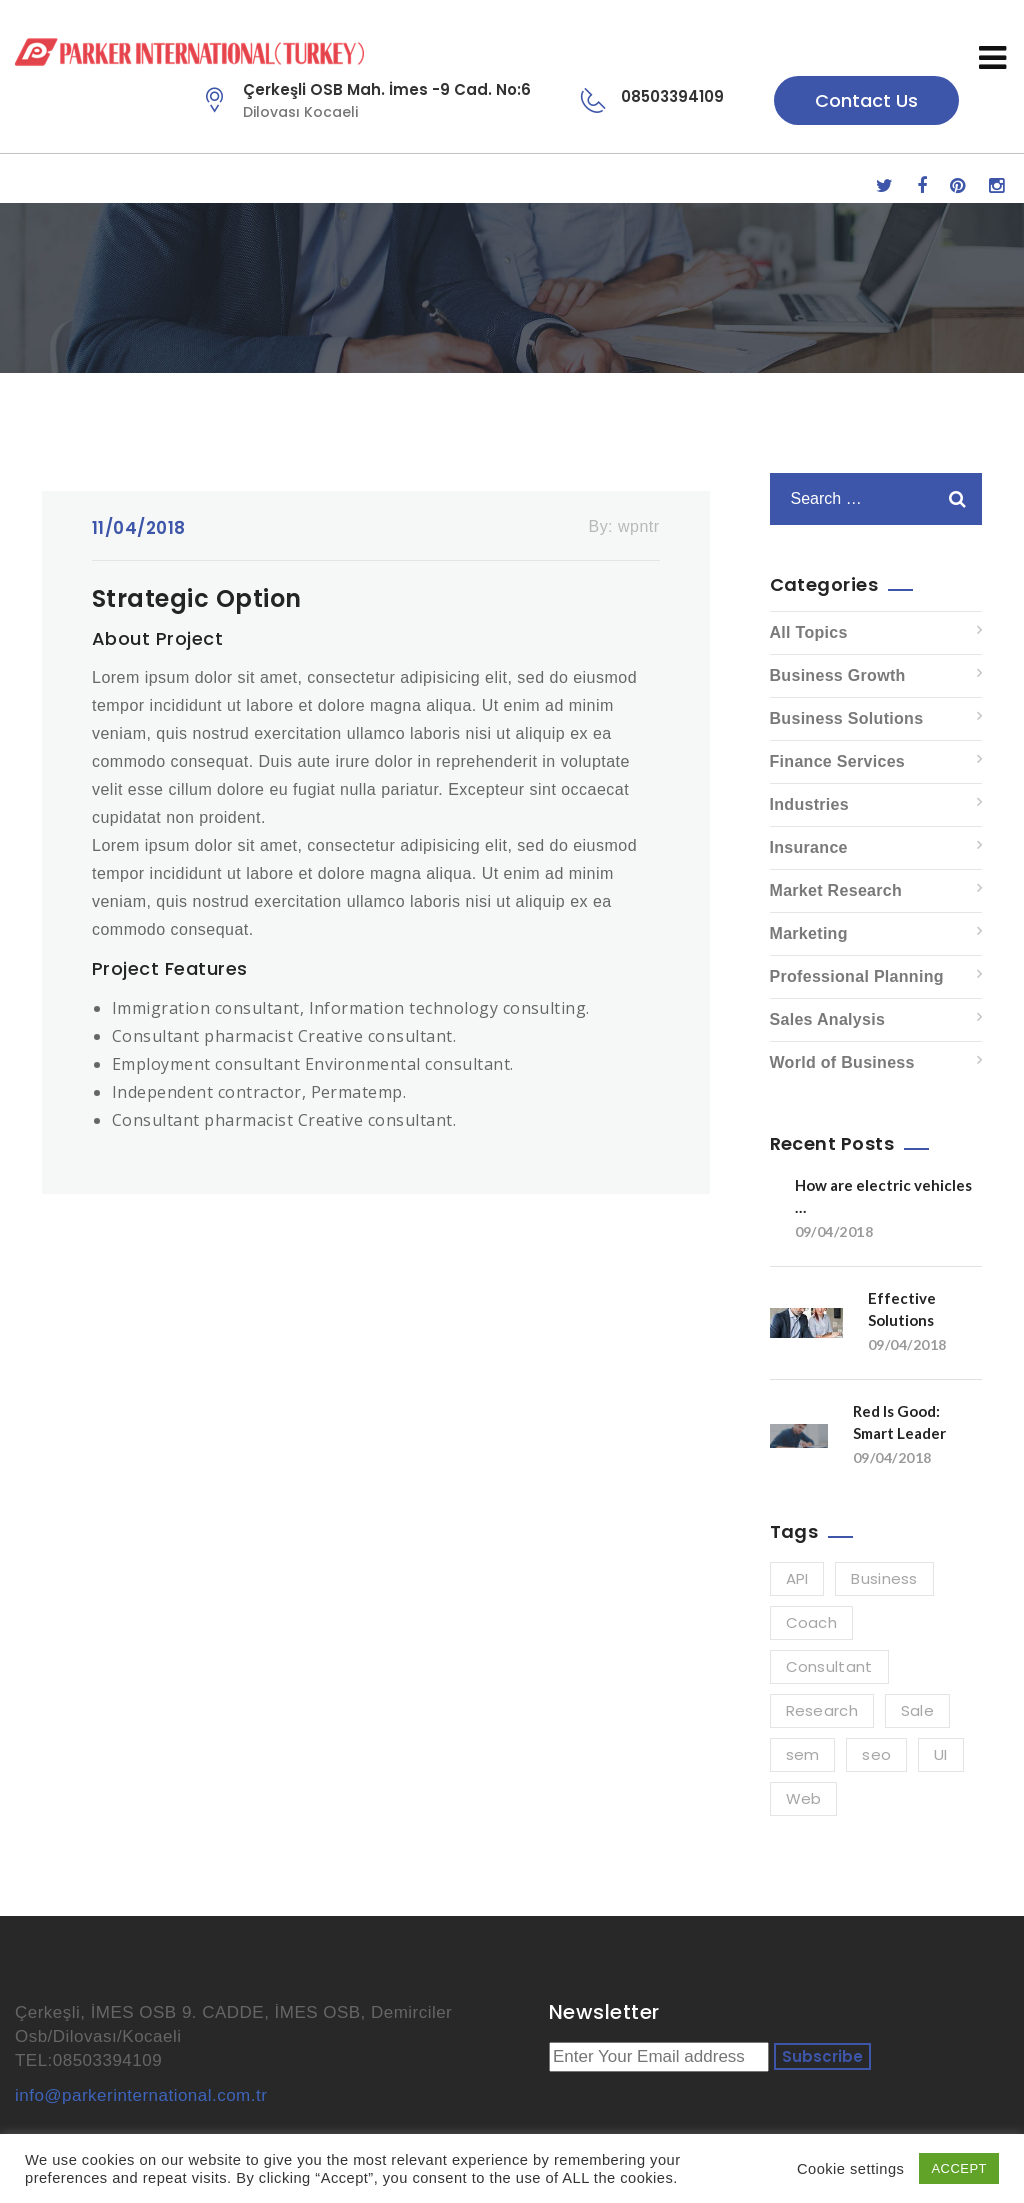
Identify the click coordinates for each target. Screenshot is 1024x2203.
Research (822, 1710)
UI (941, 1754)
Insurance (809, 847)
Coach (812, 1622)
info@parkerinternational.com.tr (141, 2095)
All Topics (809, 632)
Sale (917, 1710)
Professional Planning (857, 976)
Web (804, 1798)
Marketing (809, 933)
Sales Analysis (828, 1019)
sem (803, 1754)
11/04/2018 (139, 528)
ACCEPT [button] (959, 2168)
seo (876, 1754)
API (797, 1578)
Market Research (836, 890)
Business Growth (838, 675)
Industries (809, 804)
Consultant (829, 1666)
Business (884, 1578)
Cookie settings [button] (850, 2169)
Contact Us (866, 100)
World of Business (842, 1062)
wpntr (639, 526)
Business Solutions (847, 718)
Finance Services (838, 761)
